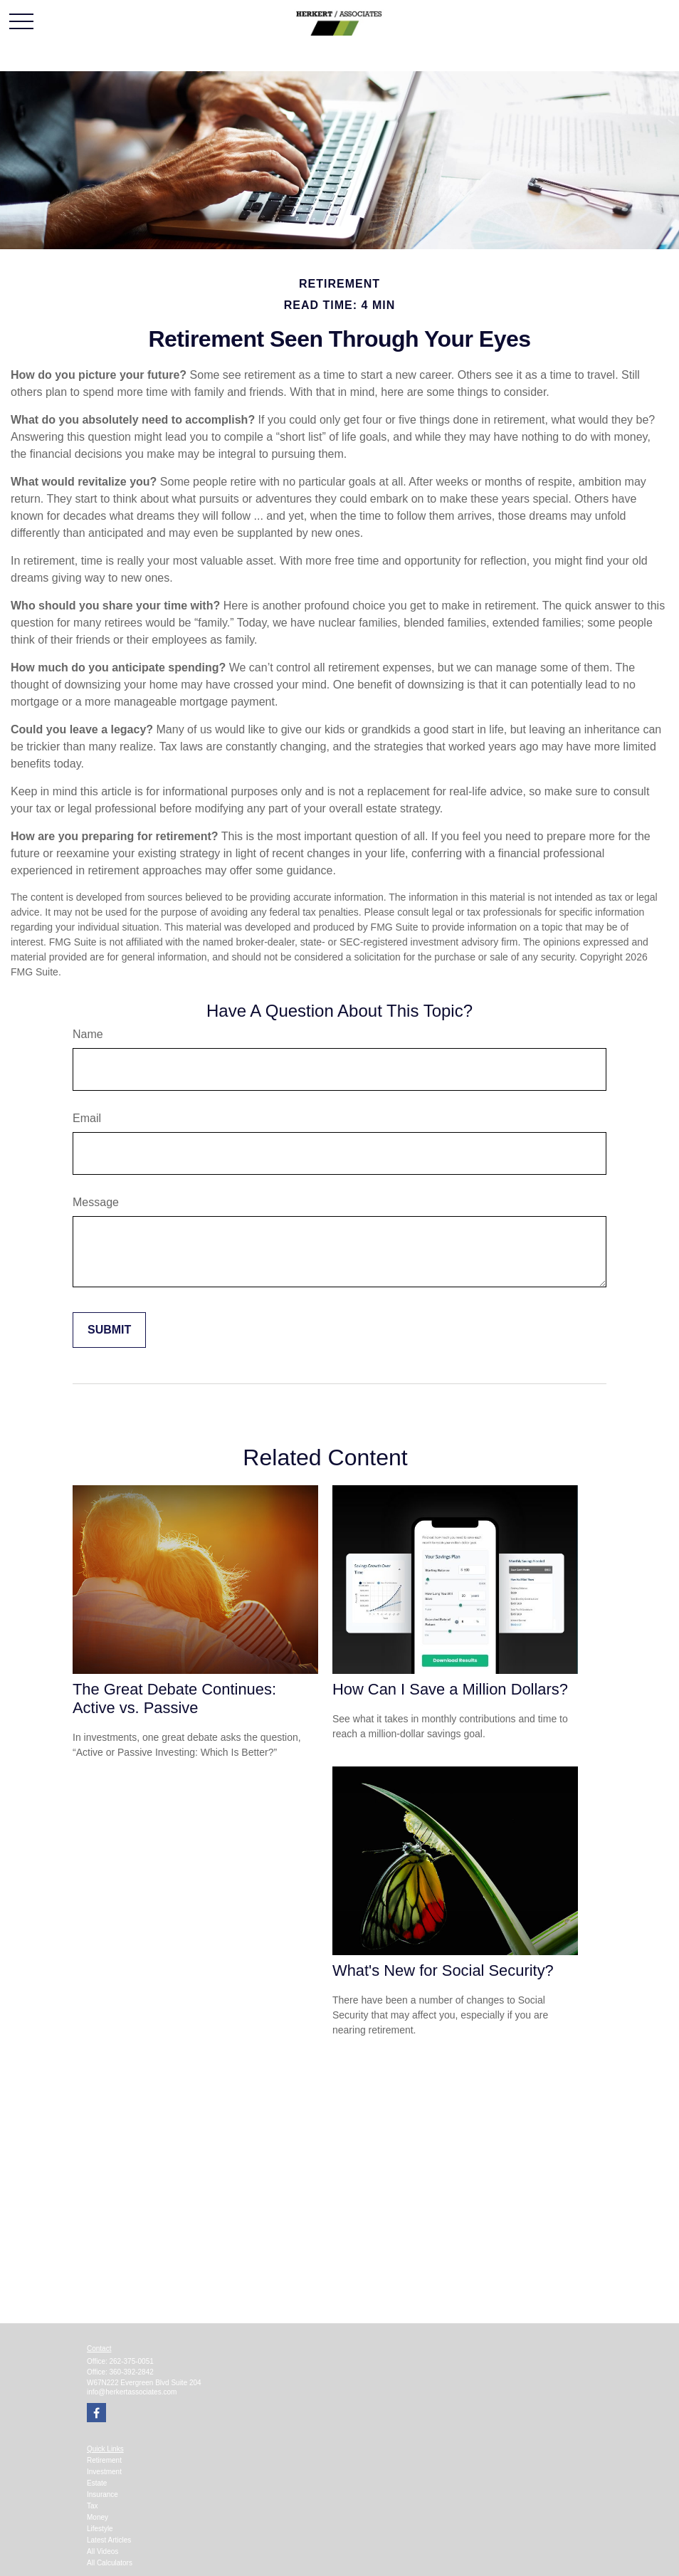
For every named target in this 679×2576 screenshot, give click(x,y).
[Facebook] (96, 2412)
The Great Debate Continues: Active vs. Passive (174, 1698)
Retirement (104, 2460)
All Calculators (109, 2563)
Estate (97, 2483)
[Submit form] (109, 1330)
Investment (104, 2472)
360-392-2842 (132, 2372)
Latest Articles (109, 2540)
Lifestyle (100, 2529)
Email (87, 1118)
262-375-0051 (132, 2361)
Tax (92, 2506)
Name (88, 1034)
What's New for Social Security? (443, 1970)
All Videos (102, 2551)
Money (97, 2517)
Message (96, 1202)
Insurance (102, 2494)
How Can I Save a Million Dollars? (450, 1689)
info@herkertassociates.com (132, 2392)
